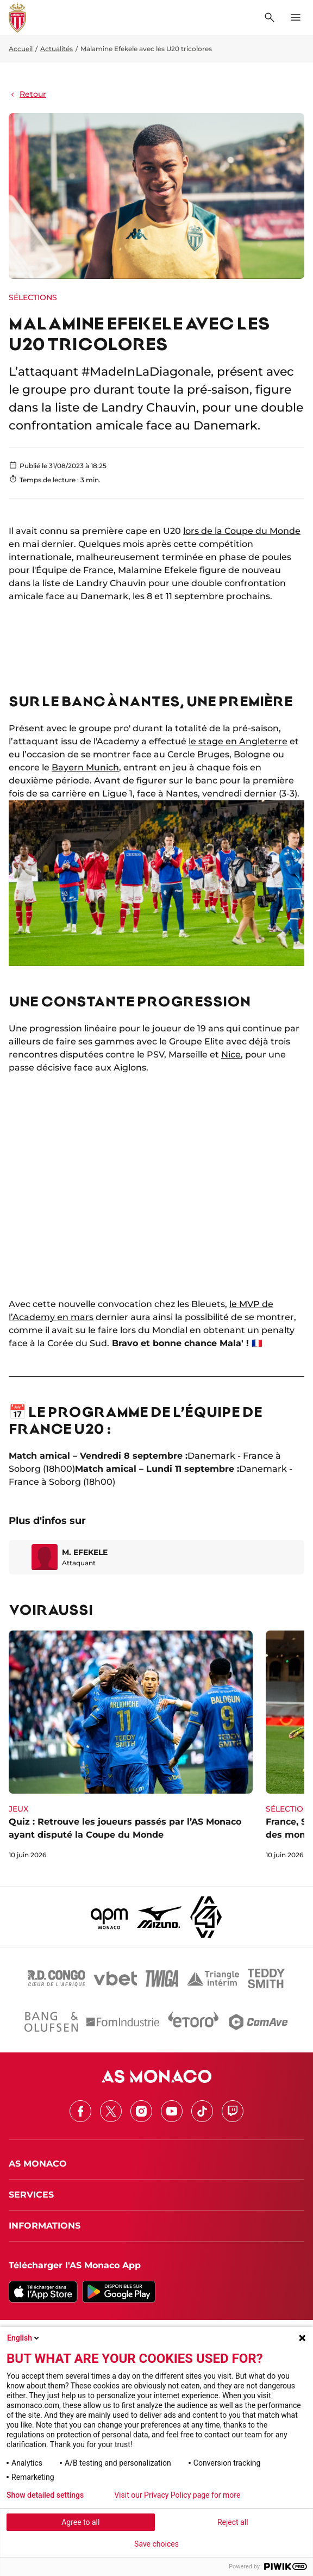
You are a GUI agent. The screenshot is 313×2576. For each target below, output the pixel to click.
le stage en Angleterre (238, 741)
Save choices (156, 2544)
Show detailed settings (45, 2495)
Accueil (21, 49)
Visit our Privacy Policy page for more (177, 2495)
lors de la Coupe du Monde (242, 531)
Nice (231, 1054)
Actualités (56, 49)
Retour (27, 94)
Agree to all (80, 2522)
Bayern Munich (85, 767)
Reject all (232, 2522)
